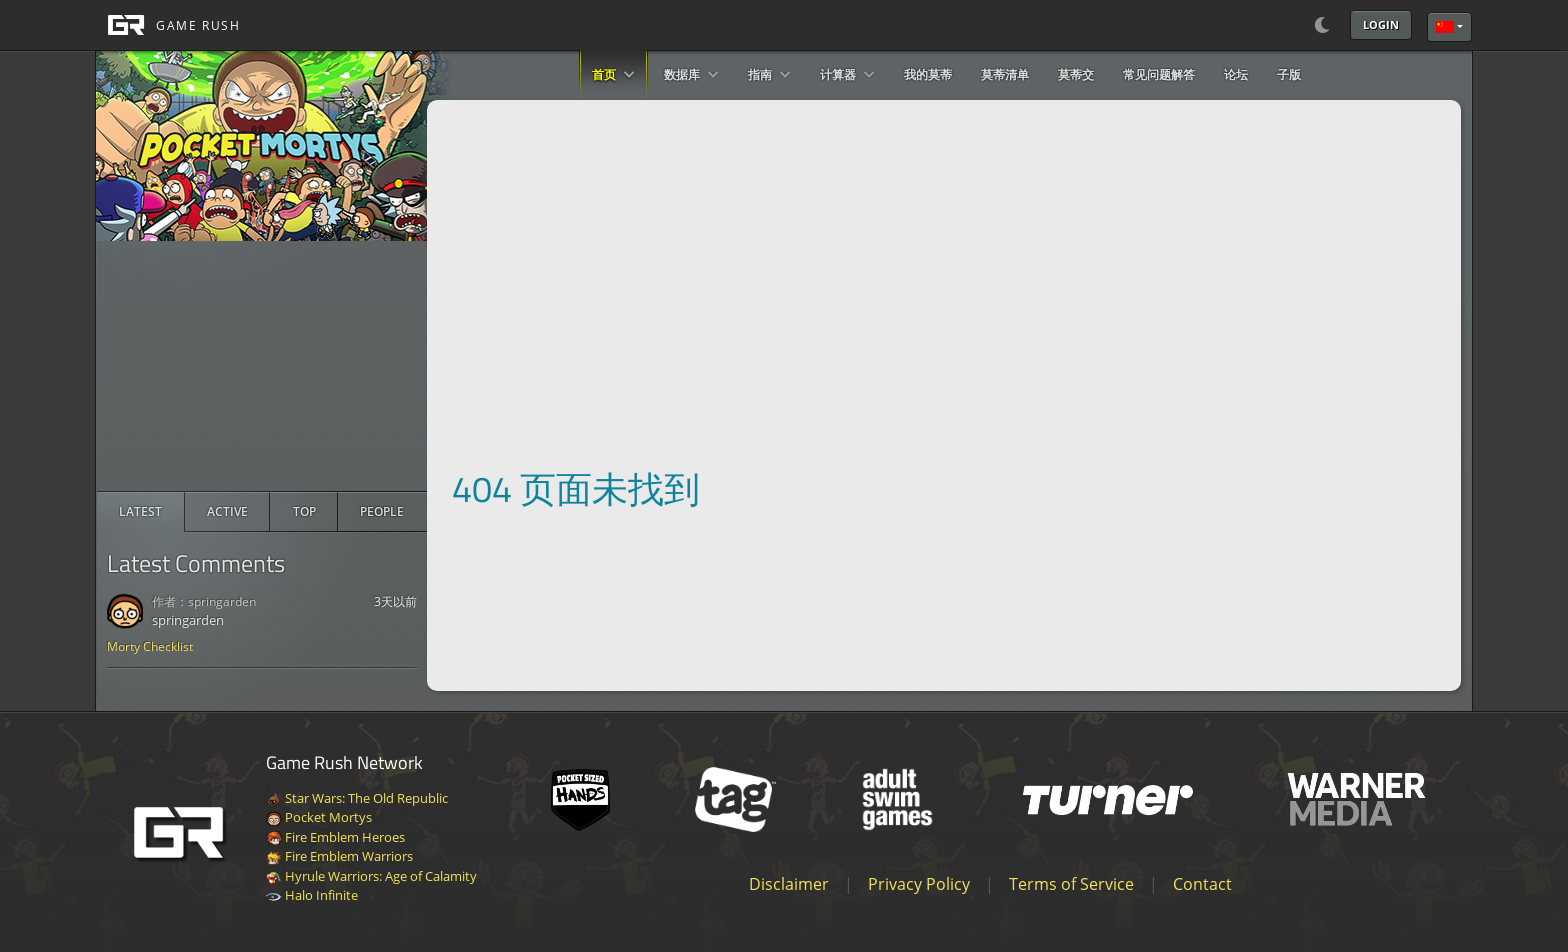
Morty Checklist (150, 646)
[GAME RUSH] (168, 25)
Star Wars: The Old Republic (357, 798)
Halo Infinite (312, 895)
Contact (1202, 884)
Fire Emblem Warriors (339, 856)
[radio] (141, 512)
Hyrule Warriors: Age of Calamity (371, 876)
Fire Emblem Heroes (335, 837)
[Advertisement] (262, 366)
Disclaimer (789, 884)
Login (1381, 24)
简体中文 (1445, 27)
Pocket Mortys (319, 817)
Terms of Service (1071, 884)
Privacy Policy (919, 884)
